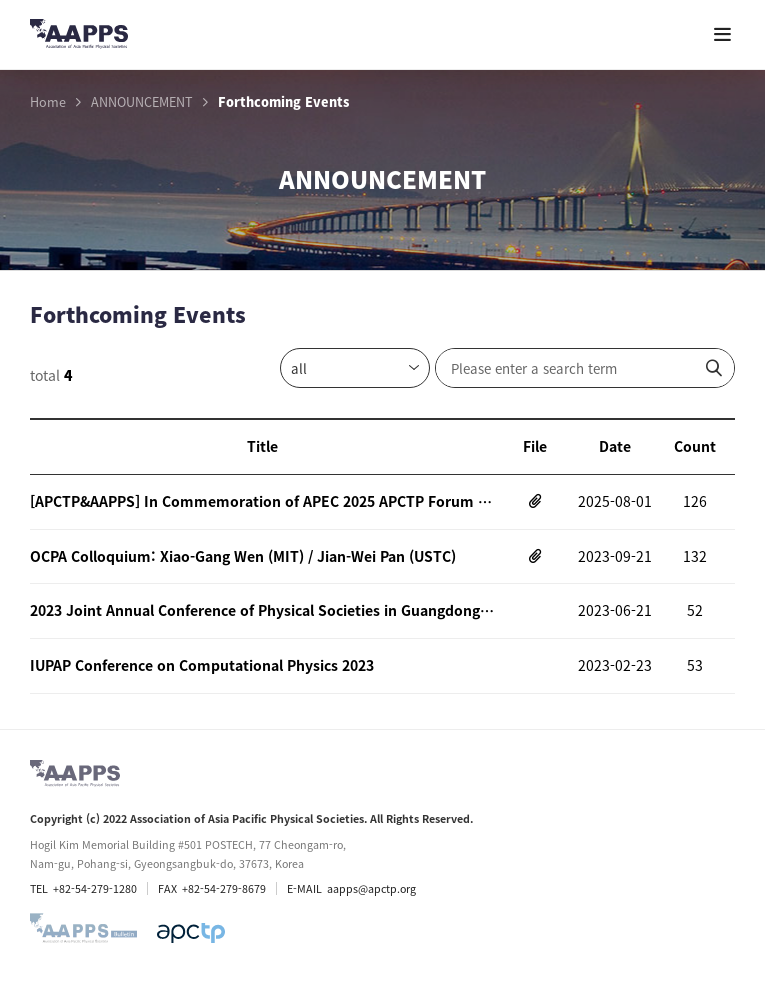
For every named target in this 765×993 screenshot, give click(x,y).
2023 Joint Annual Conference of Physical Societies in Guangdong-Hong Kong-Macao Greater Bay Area (262, 610)
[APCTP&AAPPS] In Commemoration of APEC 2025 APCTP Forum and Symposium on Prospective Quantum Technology (262, 501)
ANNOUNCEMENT (142, 102)
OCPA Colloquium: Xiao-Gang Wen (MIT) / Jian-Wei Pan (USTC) (243, 556)
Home (48, 102)
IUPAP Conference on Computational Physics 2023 (202, 665)
